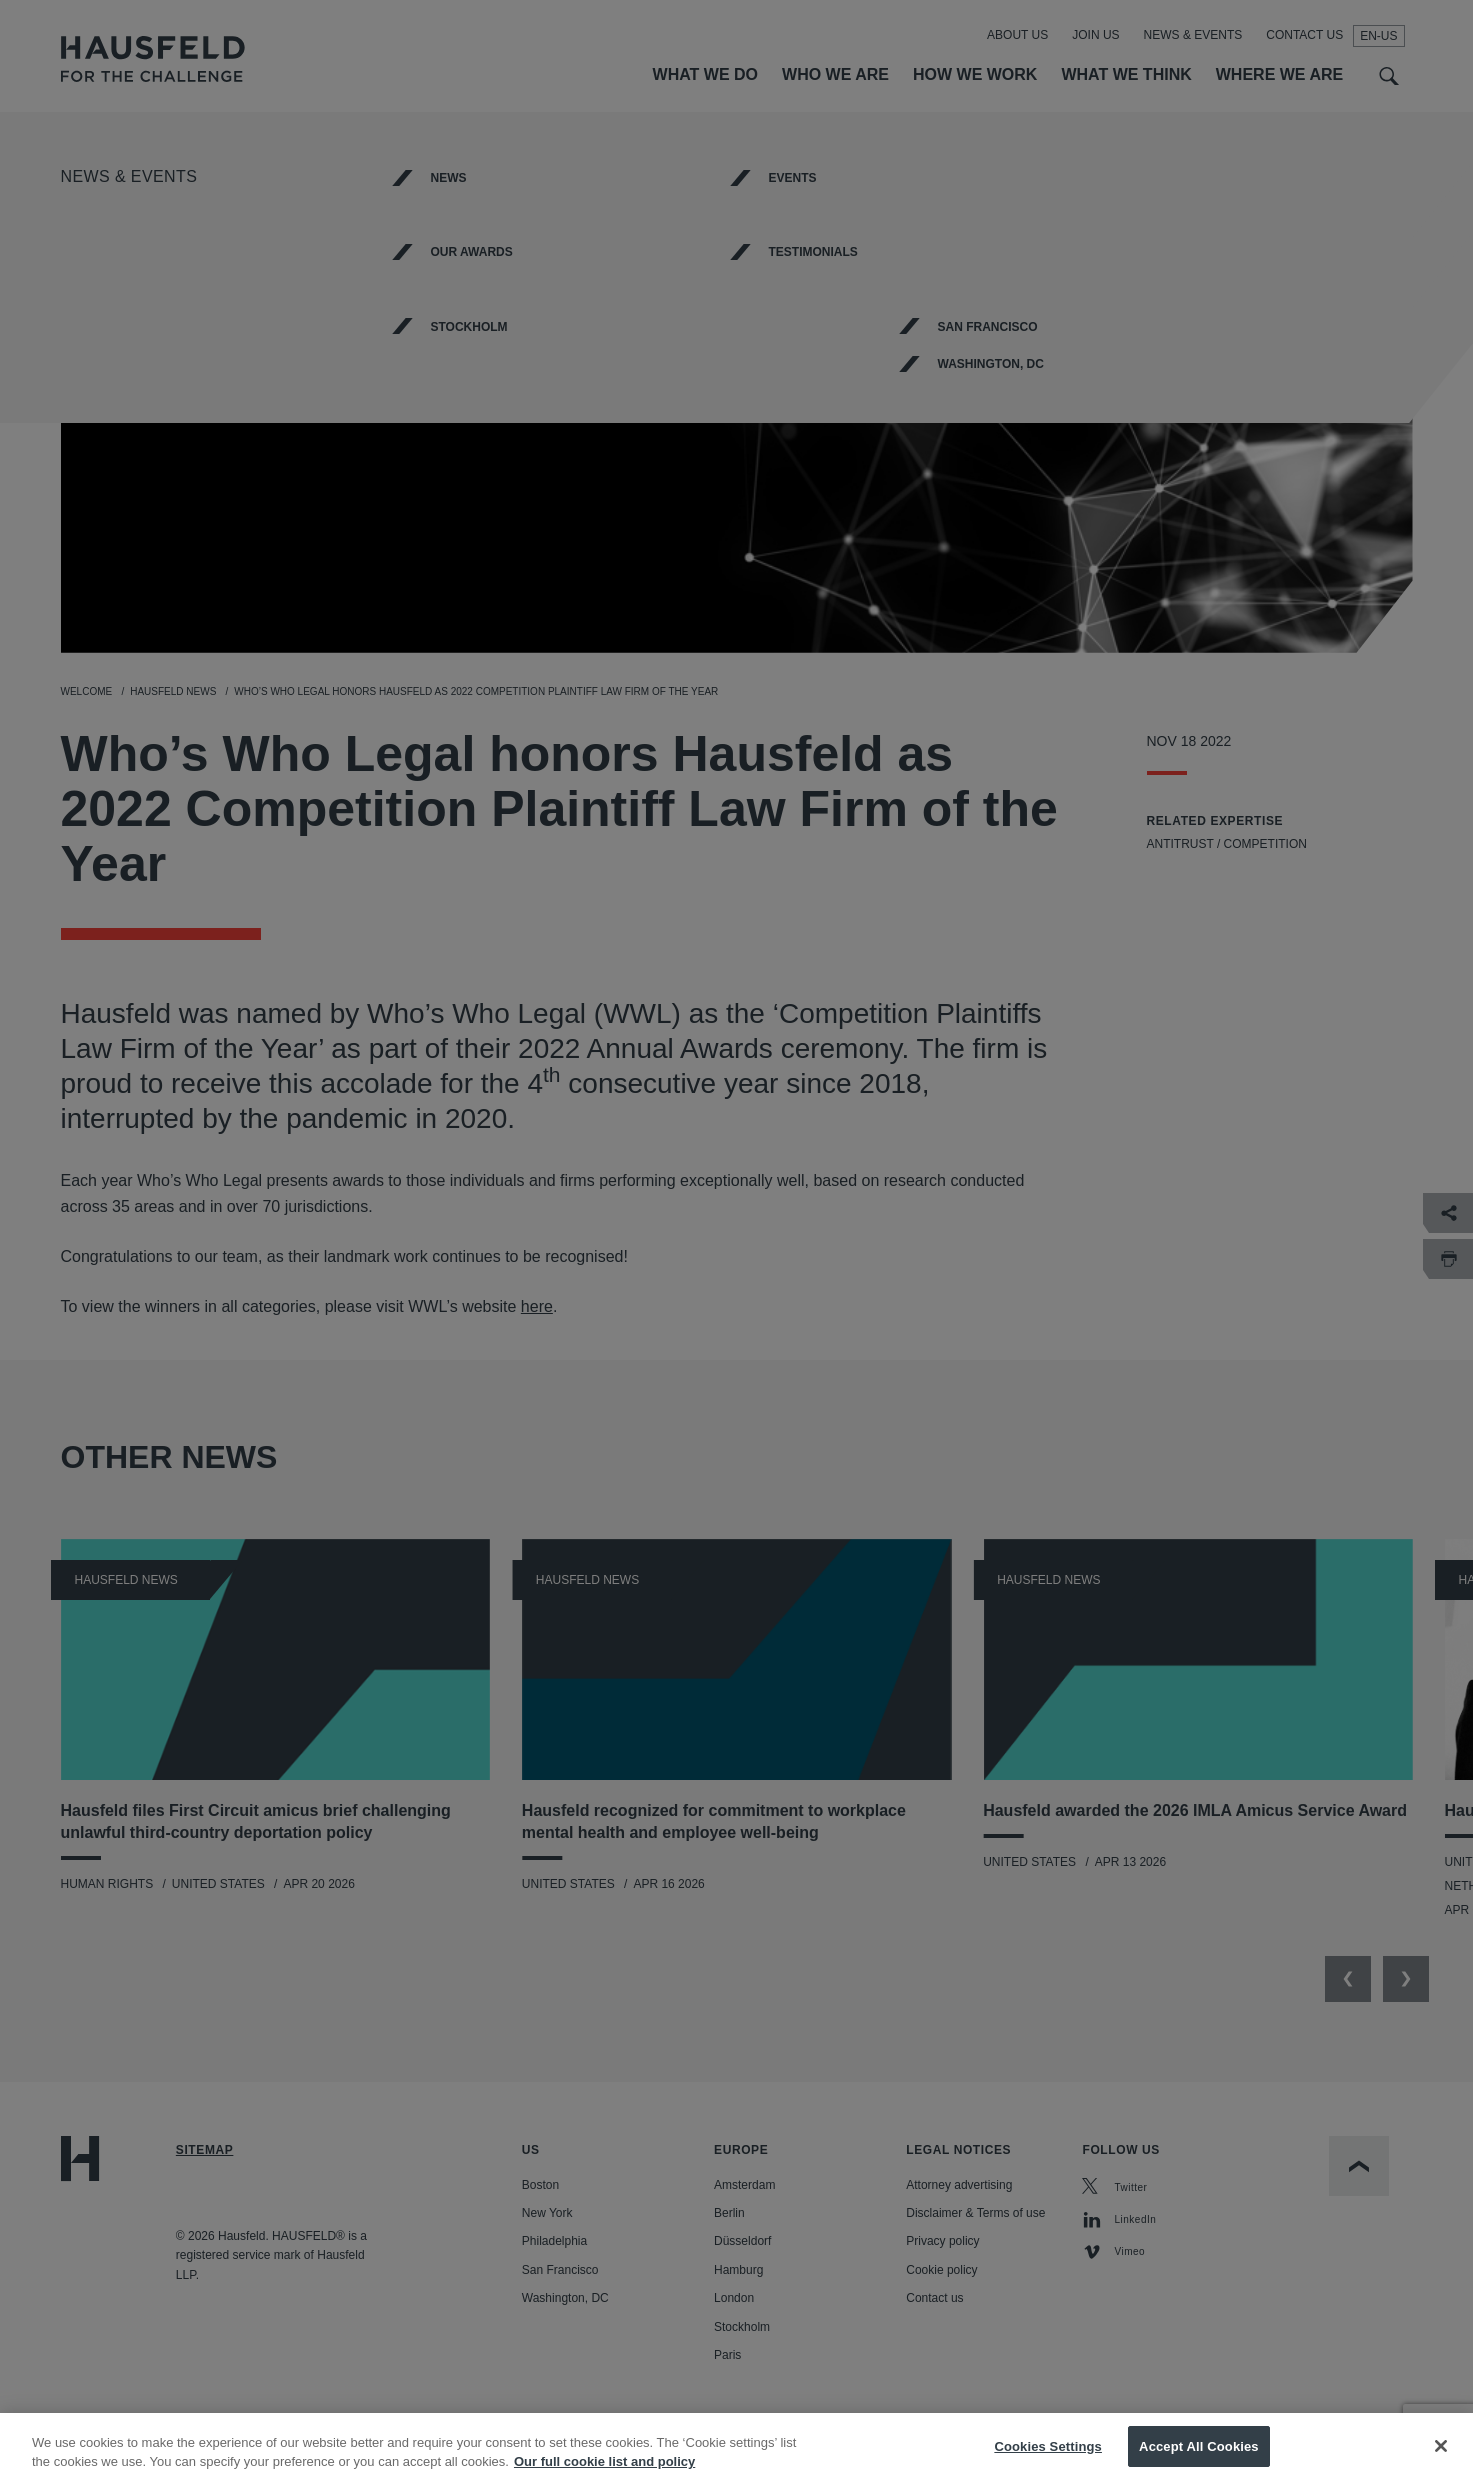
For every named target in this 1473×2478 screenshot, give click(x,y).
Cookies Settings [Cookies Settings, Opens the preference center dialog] (1048, 2456)
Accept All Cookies (1199, 2456)
